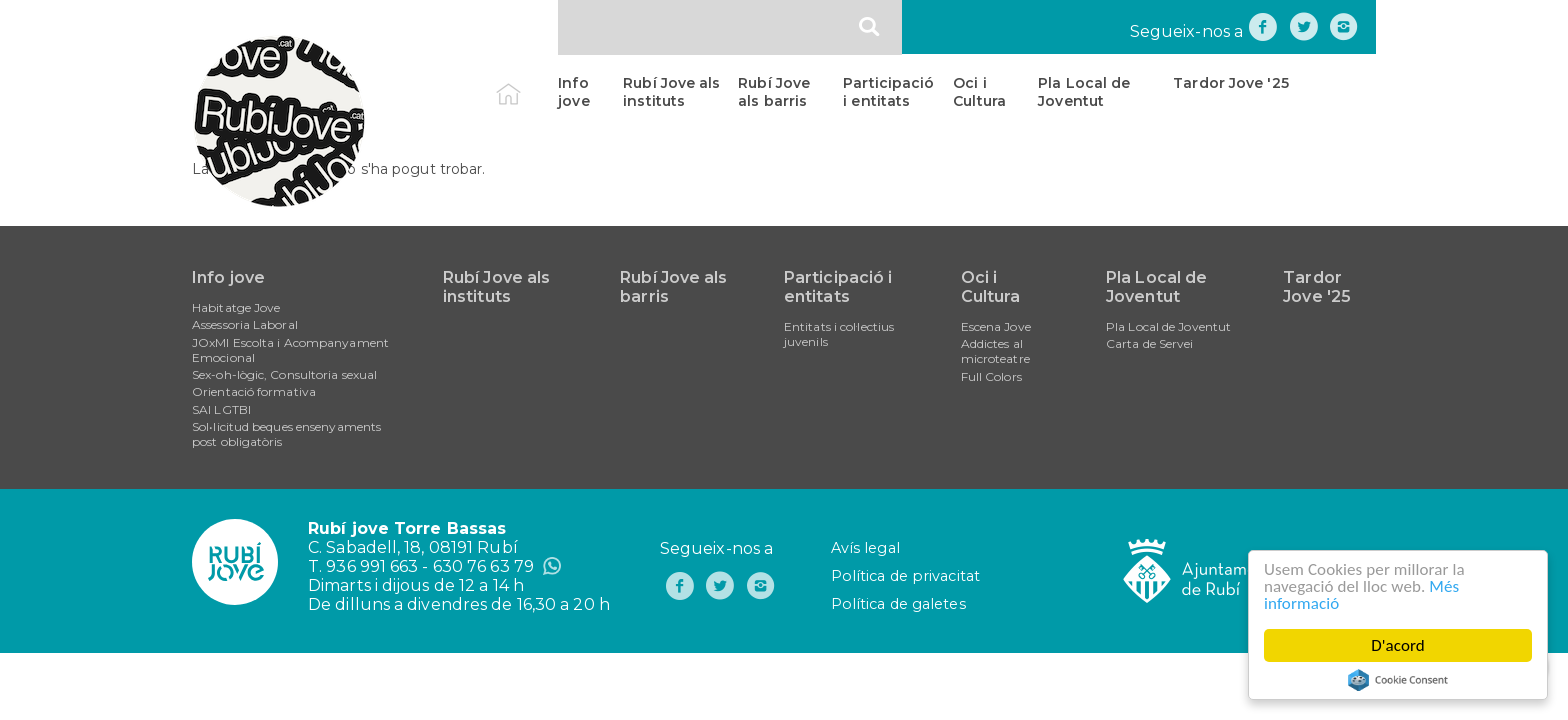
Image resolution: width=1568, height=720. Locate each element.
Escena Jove (996, 326)
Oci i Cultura (979, 92)
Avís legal (865, 548)
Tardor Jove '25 (1231, 83)
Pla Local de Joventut (1084, 92)
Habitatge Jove (236, 307)
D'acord (1398, 645)
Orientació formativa (254, 391)
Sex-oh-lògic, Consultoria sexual (284, 374)
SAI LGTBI (221, 409)
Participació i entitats (888, 92)
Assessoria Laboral (245, 324)
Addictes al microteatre (995, 351)
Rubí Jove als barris (774, 92)
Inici (525, 83)
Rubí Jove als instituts (671, 92)
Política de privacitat (905, 576)
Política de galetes (898, 604)
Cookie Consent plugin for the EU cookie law (1398, 680)
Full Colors (991, 376)
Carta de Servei (1150, 343)
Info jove (573, 92)
